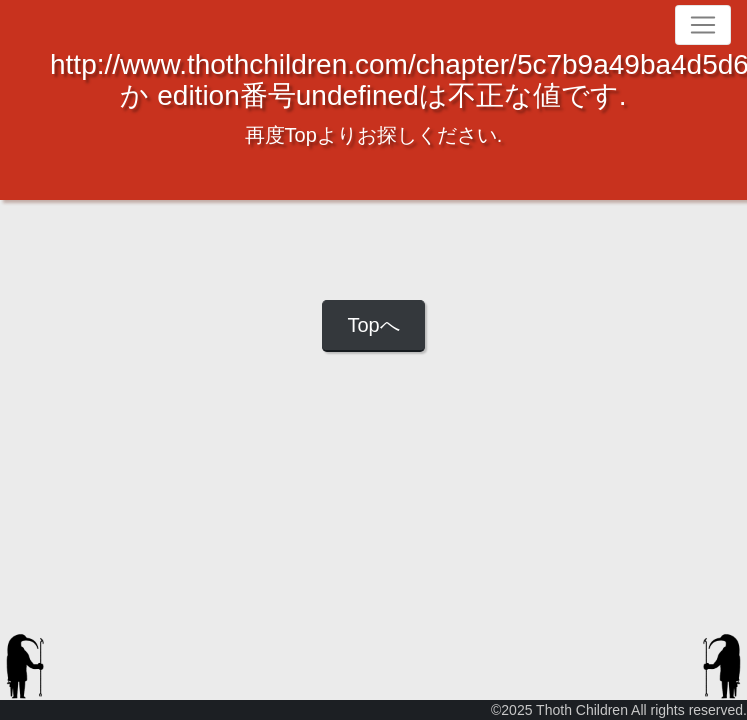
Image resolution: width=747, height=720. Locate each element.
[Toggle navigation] (703, 25)
